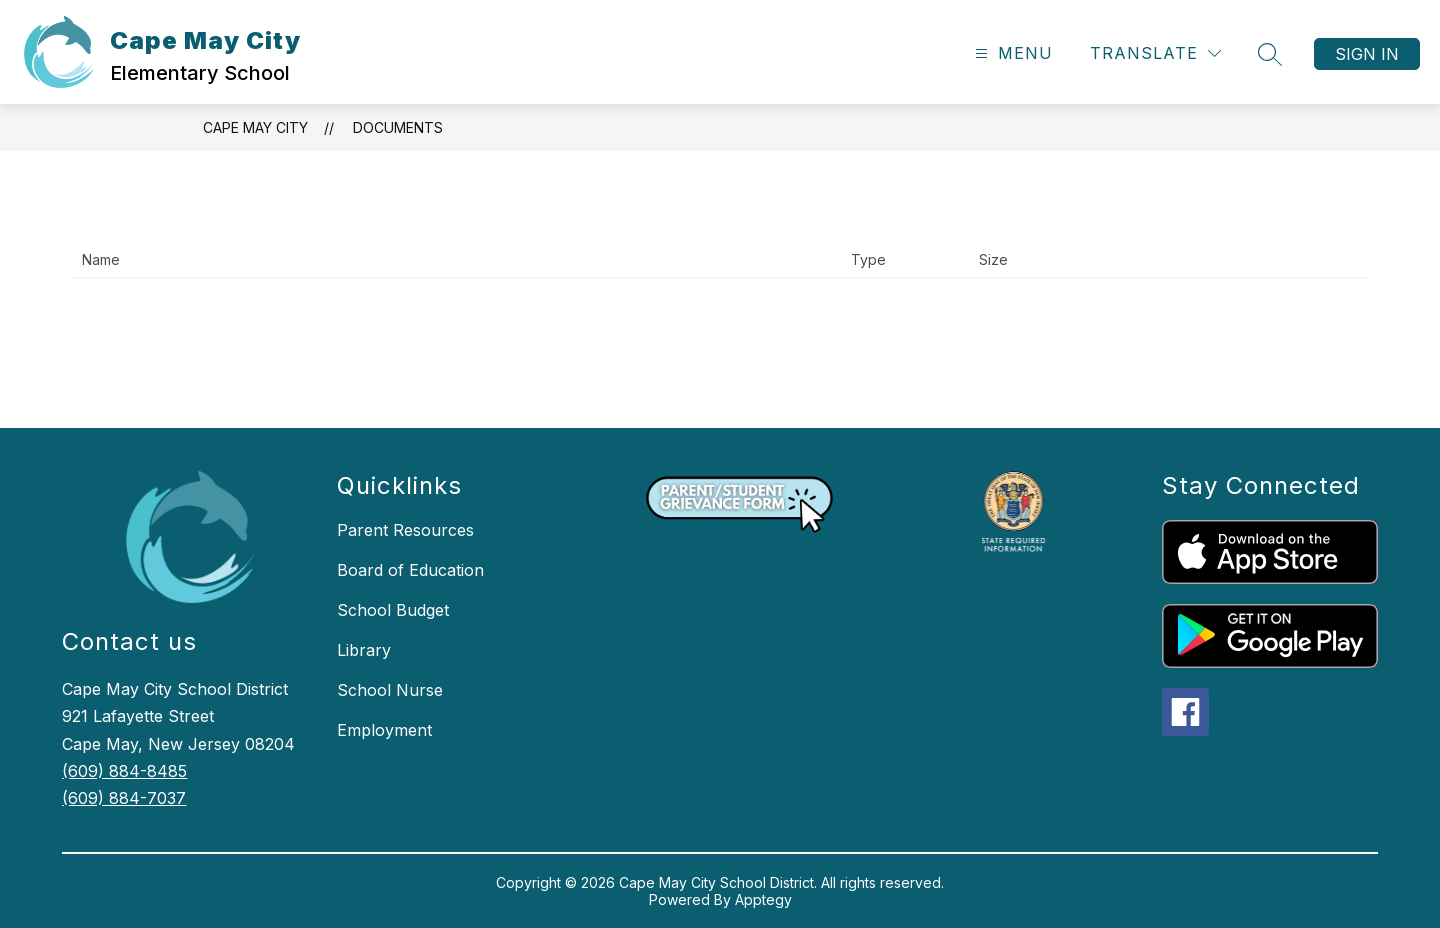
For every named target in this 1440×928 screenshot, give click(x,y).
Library (364, 650)
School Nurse (390, 690)
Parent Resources (405, 530)
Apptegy (763, 899)
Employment (384, 730)
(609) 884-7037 (124, 798)
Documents (398, 127)
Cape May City (255, 127)
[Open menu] (1011, 53)
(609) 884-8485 (124, 771)
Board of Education (410, 570)
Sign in (1367, 54)
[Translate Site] (1155, 53)
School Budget (393, 610)
